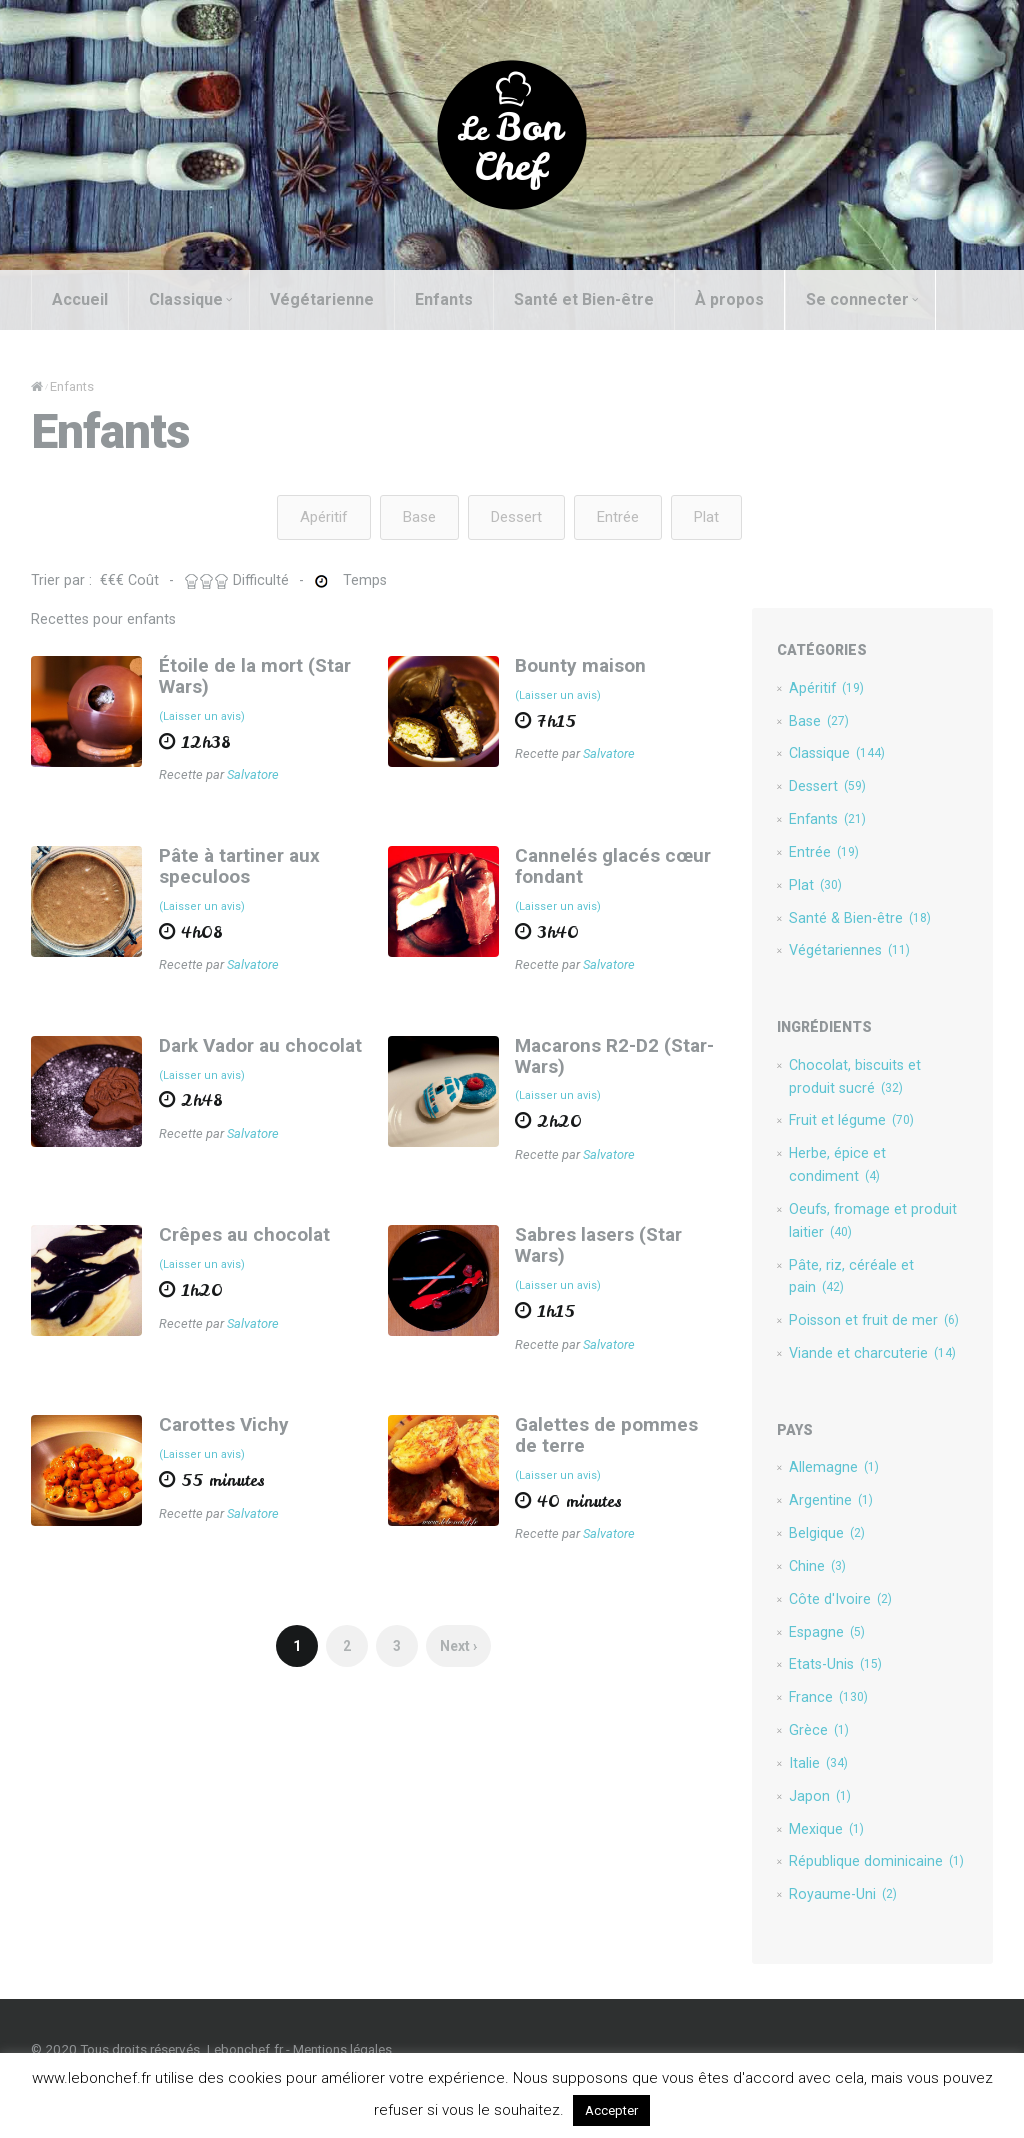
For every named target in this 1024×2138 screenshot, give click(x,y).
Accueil (75, 299)
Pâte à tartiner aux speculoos (235, 870)
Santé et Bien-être (579, 299)
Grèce (822, 1764)
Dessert (516, 518)
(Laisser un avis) (198, 719)
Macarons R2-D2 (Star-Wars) (614, 1062)
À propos (724, 299)
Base (419, 518)
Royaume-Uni (846, 1934)
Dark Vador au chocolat (256, 1051)
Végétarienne (317, 299)
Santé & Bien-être (864, 927)
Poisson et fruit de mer (878, 1343)
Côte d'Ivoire (844, 1628)
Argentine (834, 1526)
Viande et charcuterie (876, 1377)
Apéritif (324, 518)
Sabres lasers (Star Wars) (598, 1254)
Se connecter (857, 299)
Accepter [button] (611, 2110)
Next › (456, 1659)
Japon (823, 1832)
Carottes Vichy (220, 1435)
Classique (185, 299)
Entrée (618, 518)
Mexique (829, 1866)
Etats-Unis (840, 1696)
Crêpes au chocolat (240, 1243)
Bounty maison (580, 667)
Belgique (830, 1560)
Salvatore (249, 778)
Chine (821, 1594)
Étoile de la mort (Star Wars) (251, 678)
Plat (706, 518)
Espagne (830, 1662)
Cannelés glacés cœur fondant (613, 870)
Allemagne (837, 1492)
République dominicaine (879, 1900)
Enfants (439, 299)
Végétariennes (853, 961)
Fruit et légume (855, 1135)
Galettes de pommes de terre (620, 1446)
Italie (821, 1798)
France (832, 1730)
